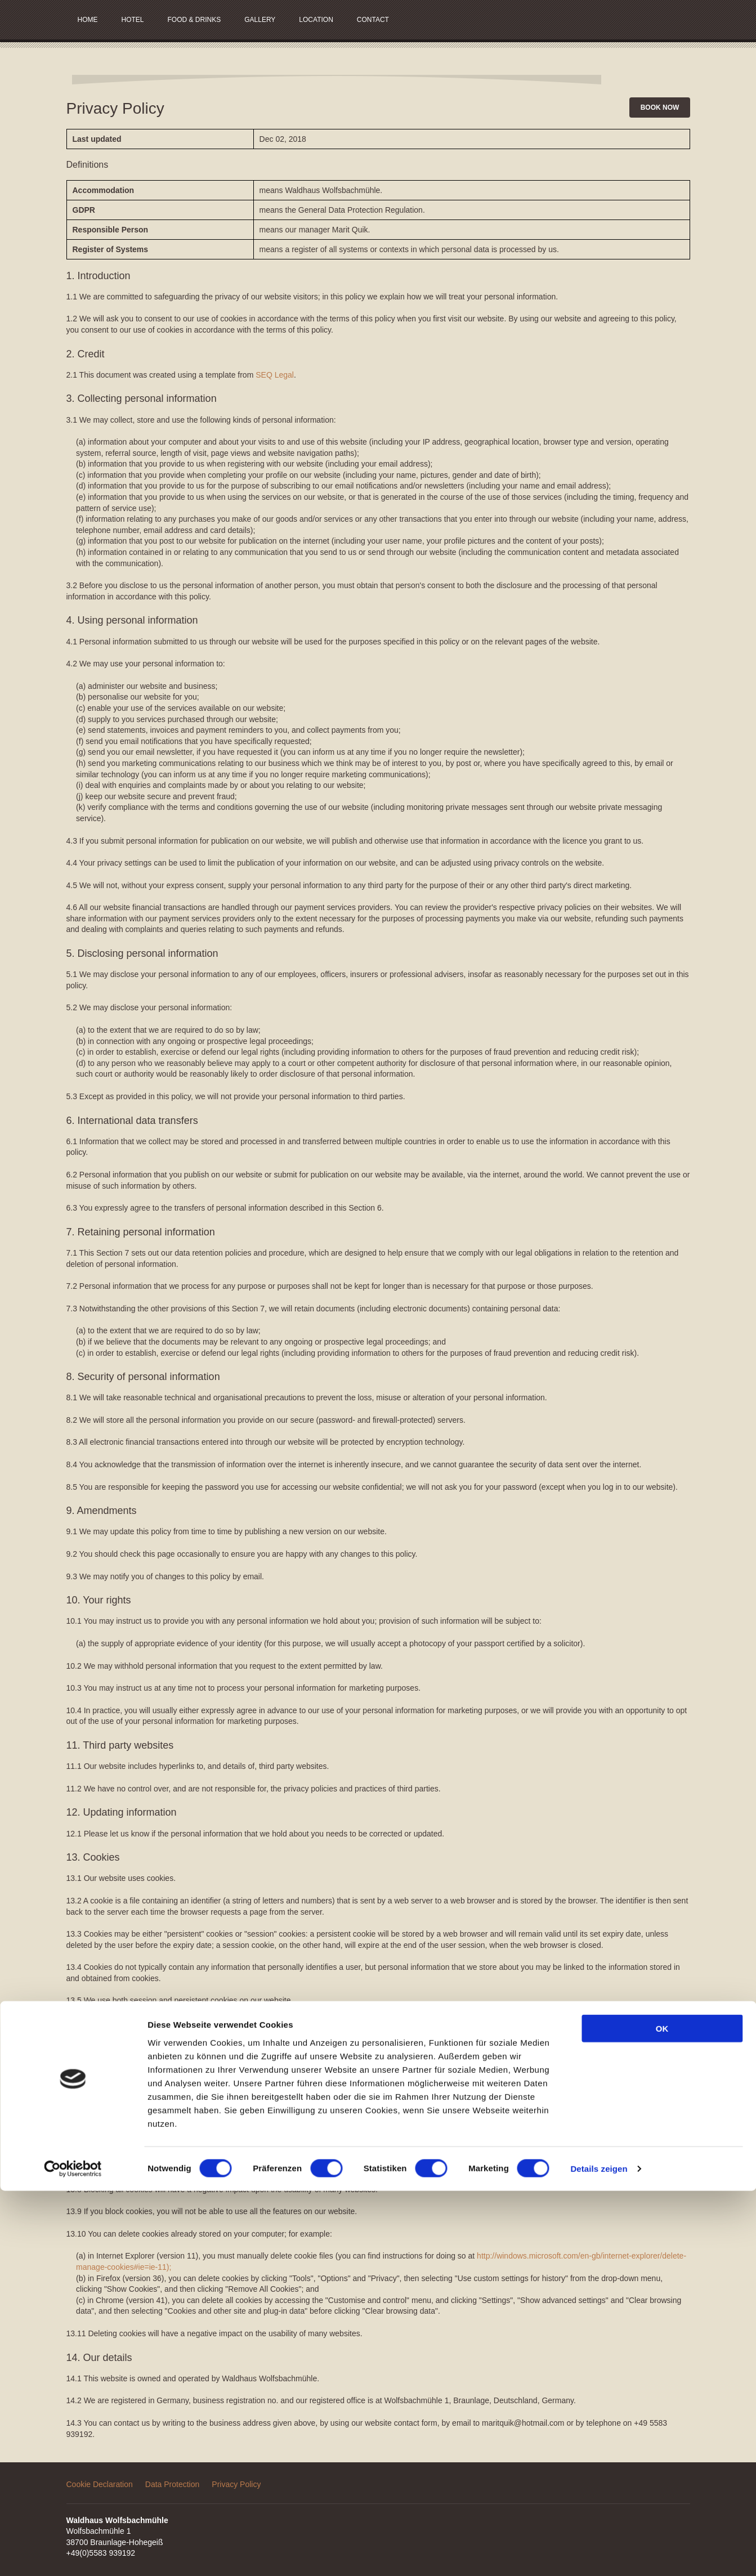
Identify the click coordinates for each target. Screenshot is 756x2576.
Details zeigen (598, 2554)
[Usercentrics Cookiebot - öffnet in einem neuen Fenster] (73, 2554)
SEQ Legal (275, 374)
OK (662, 2413)
